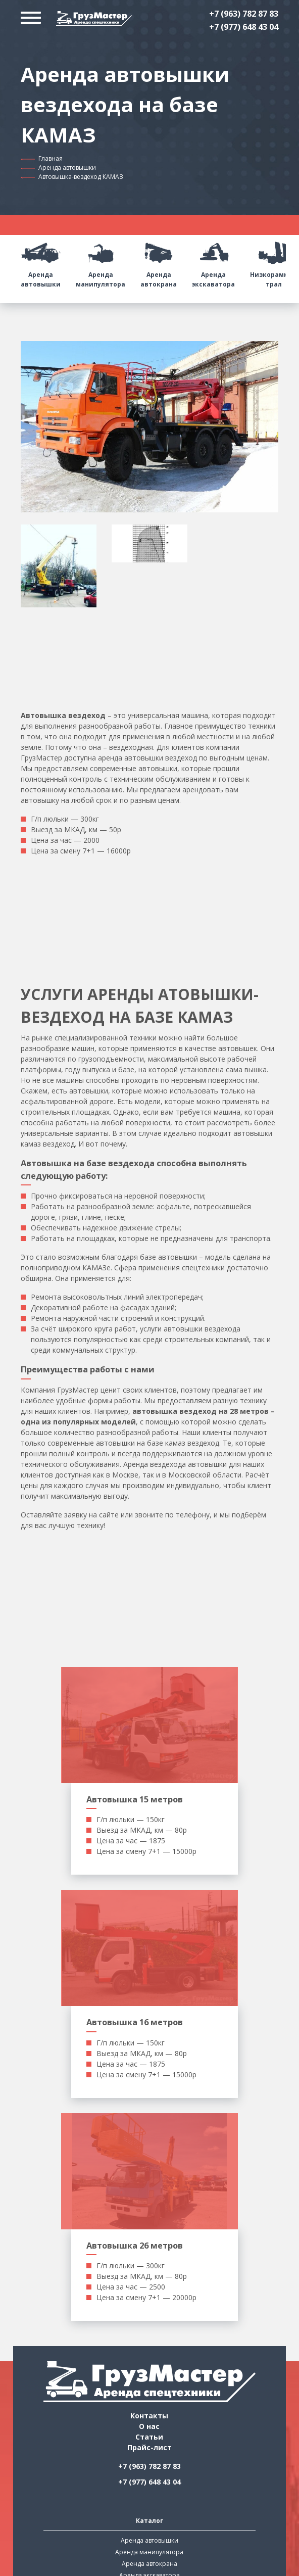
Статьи (149, 2437)
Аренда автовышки (67, 167)
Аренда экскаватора (213, 261)
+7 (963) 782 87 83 (243, 13)
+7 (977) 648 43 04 (243, 26)
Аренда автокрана (158, 261)
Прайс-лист (149, 2447)
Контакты (149, 2415)
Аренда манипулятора (100, 261)
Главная (50, 158)
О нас (149, 2426)
